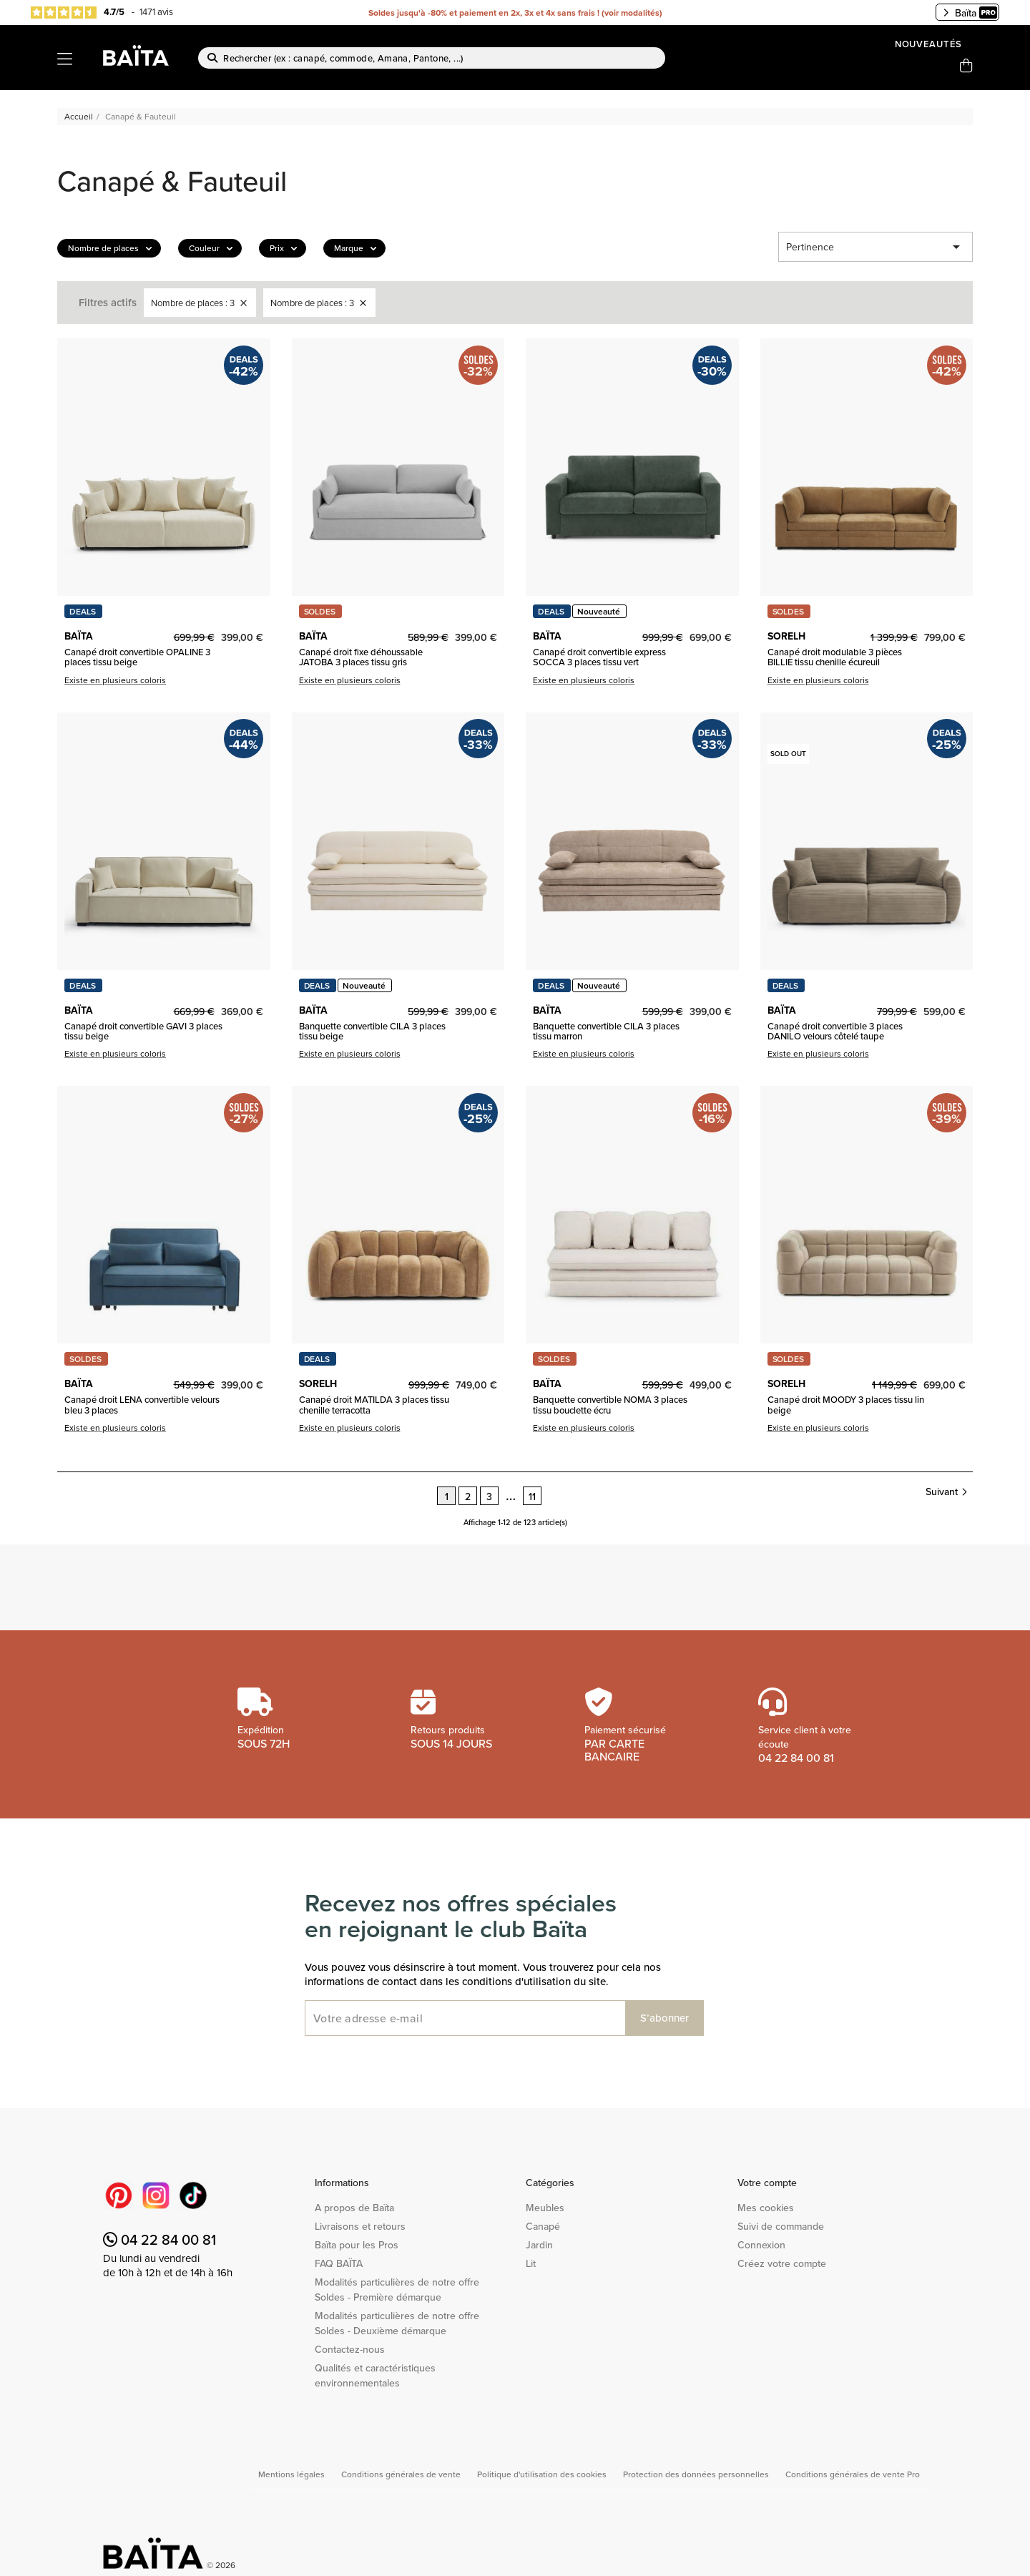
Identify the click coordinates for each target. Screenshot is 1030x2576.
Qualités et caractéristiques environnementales (375, 2375)
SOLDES (320, 611)
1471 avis (156, 11)
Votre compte (767, 2182)
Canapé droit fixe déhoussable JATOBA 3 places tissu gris (361, 657)
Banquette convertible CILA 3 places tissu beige (372, 1031)
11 (532, 1496)
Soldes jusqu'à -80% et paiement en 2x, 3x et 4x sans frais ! (483, 12)
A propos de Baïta (354, 2207)
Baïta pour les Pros (356, 2245)
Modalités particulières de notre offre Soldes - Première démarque (397, 2289)
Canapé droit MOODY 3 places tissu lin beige (845, 1404)
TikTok (193, 2195)
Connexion (761, 2245)
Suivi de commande (780, 2226)
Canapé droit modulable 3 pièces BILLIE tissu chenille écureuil (834, 657)
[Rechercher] (431, 58)
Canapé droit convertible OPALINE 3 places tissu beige (137, 657)
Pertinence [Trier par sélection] (875, 246)
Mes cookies (765, 2207)
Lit (531, 2263)
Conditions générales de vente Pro (852, 2474)
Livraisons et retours (360, 2226)
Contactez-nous (350, 2349)
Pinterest (118, 2195)
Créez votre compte (781, 2263)
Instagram (156, 2195)
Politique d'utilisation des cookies (543, 2474)
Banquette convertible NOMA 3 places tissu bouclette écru (610, 1404)
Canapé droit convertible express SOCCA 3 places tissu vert (599, 657)
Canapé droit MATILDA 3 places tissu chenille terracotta (374, 1404)
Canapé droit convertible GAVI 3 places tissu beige (143, 1031)
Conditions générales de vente (402, 2474)
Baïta (970, 13)
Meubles (545, 2207)
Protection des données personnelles (697, 2474)
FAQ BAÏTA (339, 2263)
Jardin (539, 2245)
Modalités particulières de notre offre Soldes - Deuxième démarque (397, 2323)
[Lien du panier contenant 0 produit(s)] (966, 66)
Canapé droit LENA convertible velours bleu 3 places (142, 1404)
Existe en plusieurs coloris (115, 680)
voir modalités (631, 12)
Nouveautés (928, 44)
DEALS (82, 611)
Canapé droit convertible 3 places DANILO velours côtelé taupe (835, 1031)
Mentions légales (292, 2474)
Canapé (543, 2226)
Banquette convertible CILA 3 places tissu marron (606, 1031)
